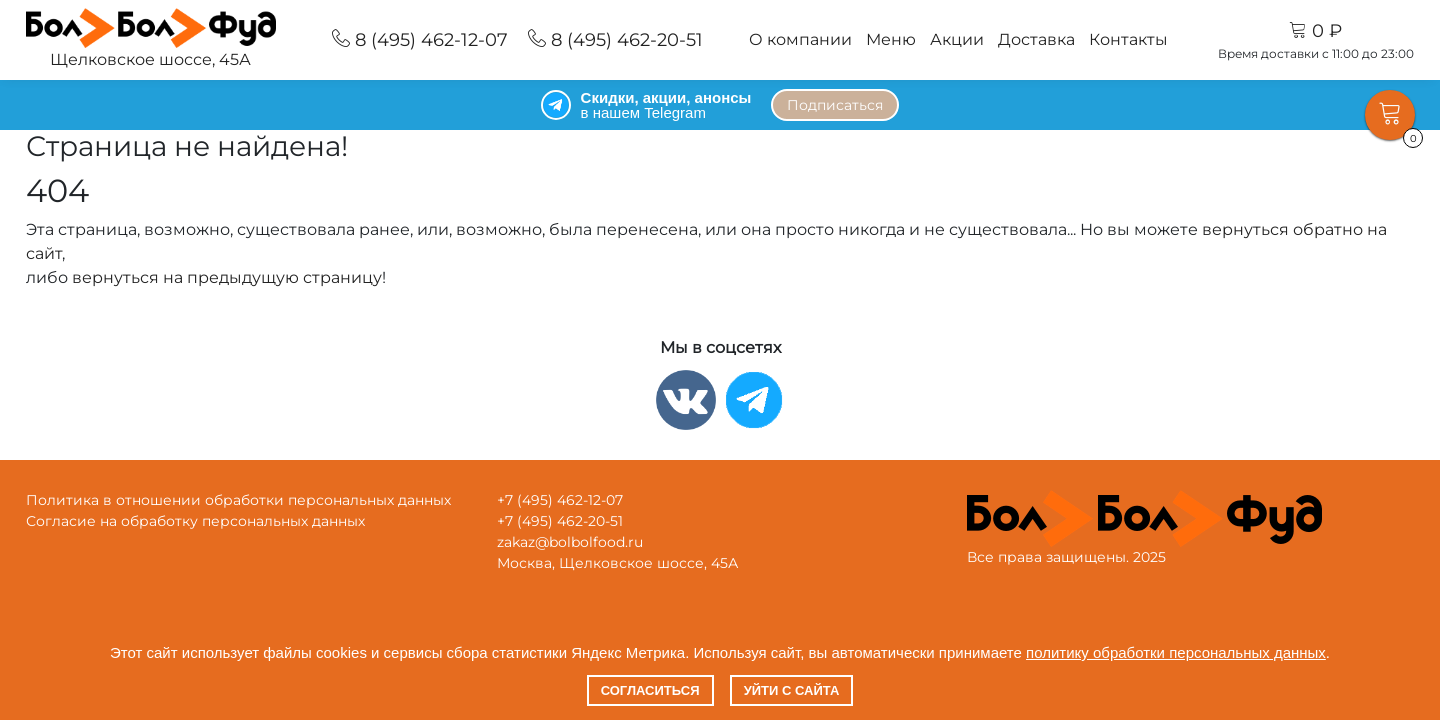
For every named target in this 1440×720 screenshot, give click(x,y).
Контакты (1128, 39)
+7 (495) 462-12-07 (560, 500)
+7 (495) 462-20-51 (560, 521)
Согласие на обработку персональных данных (195, 521)
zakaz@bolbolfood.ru (570, 542)
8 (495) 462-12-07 (420, 40)
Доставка (1036, 39)
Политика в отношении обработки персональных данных (238, 500)
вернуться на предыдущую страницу (227, 277)
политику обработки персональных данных (1176, 652)
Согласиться (650, 690)
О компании (800, 39)
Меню (891, 39)
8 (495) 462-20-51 (615, 40)
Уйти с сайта (792, 690)
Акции (957, 39)
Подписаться (835, 105)
